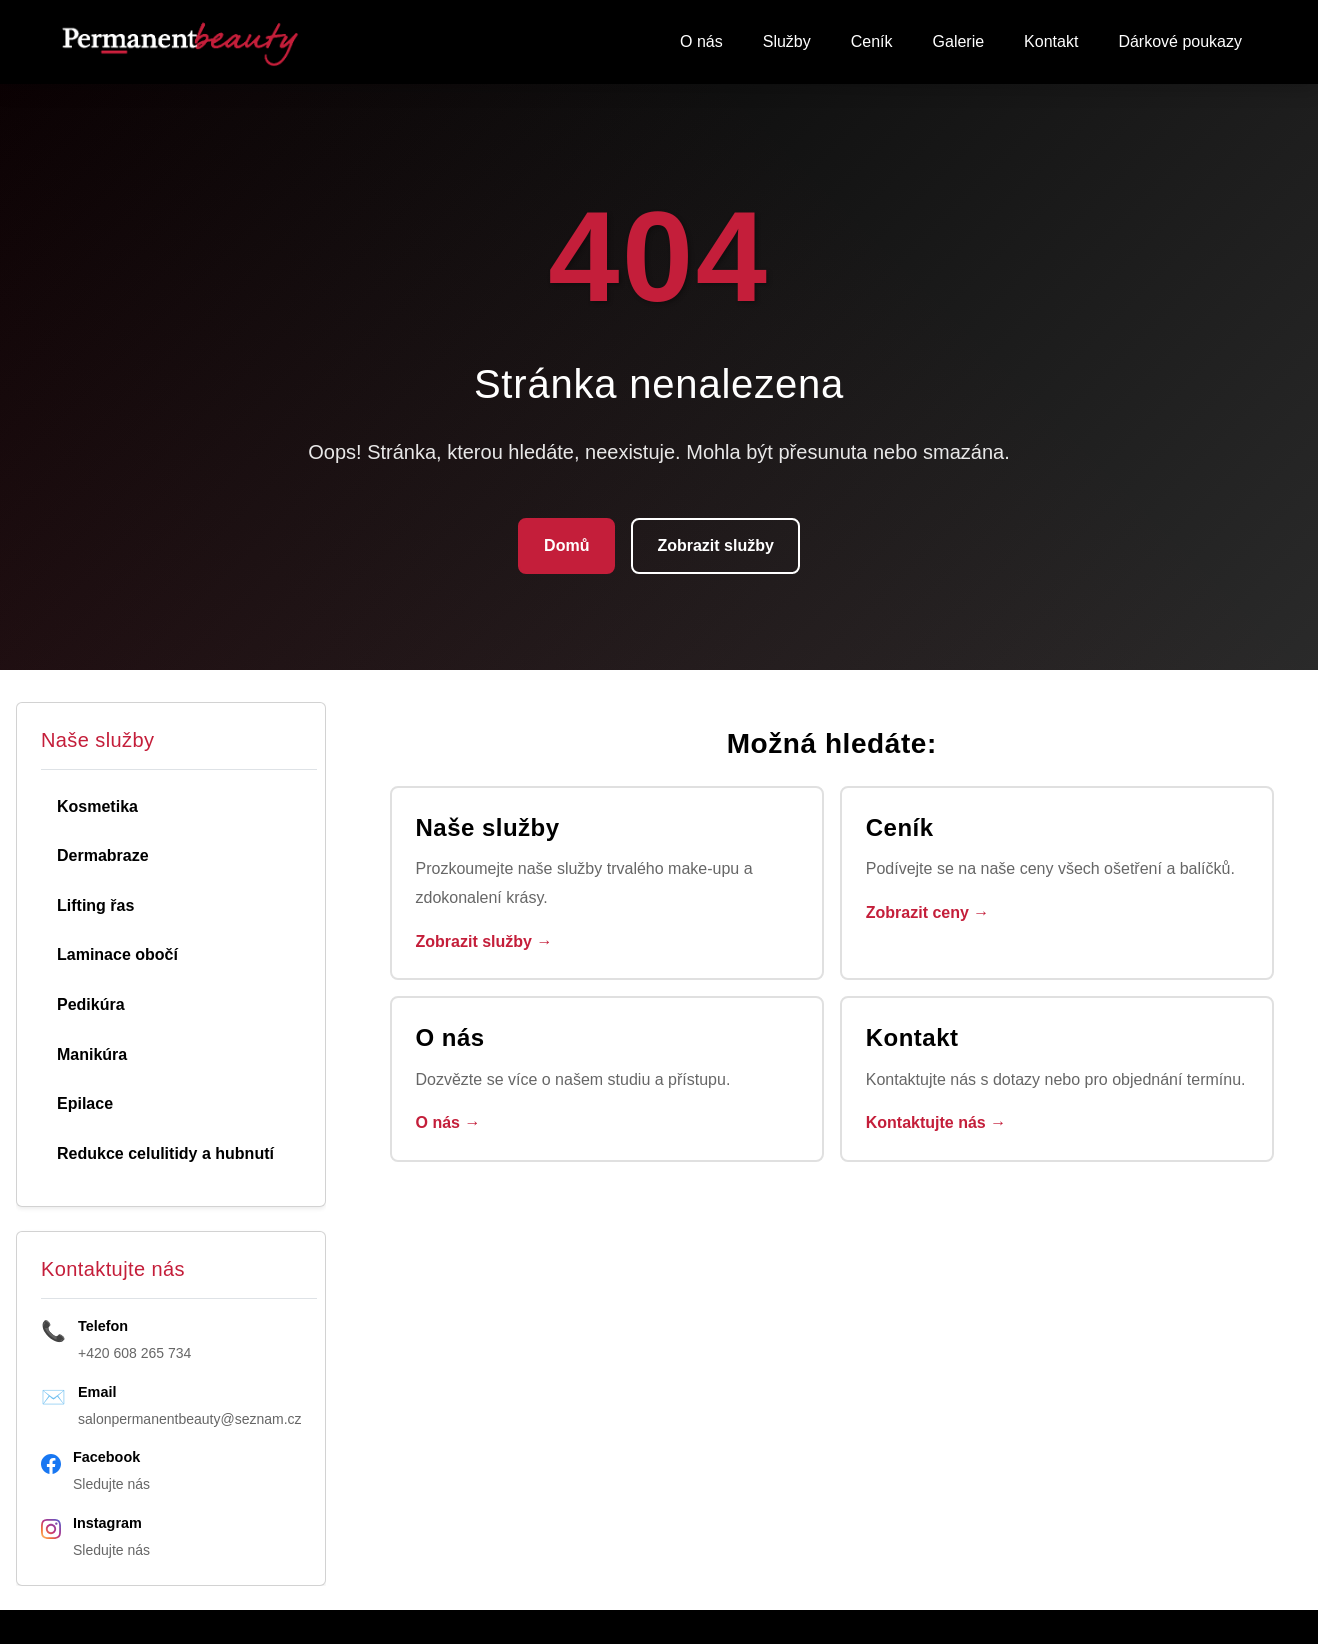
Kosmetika (97, 806)
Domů (566, 545)
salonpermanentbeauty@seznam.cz (190, 1419)
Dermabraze (103, 855)
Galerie (959, 41)
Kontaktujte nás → (936, 1122)
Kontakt (1051, 41)
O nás (701, 41)
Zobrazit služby (715, 545)
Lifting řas (95, 905)
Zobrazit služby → (484, 941)
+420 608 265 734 (134, 1353)
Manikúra (92, 1054)
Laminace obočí (117, 954)
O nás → (448, 1122)
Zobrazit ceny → (928, 912)
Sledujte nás (111, 1484)
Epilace (85, 1103)
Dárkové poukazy (1180, 41)
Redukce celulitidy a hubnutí (165, 1153)
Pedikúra (91, 1004)
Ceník (872, 41)
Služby (787, 41)
